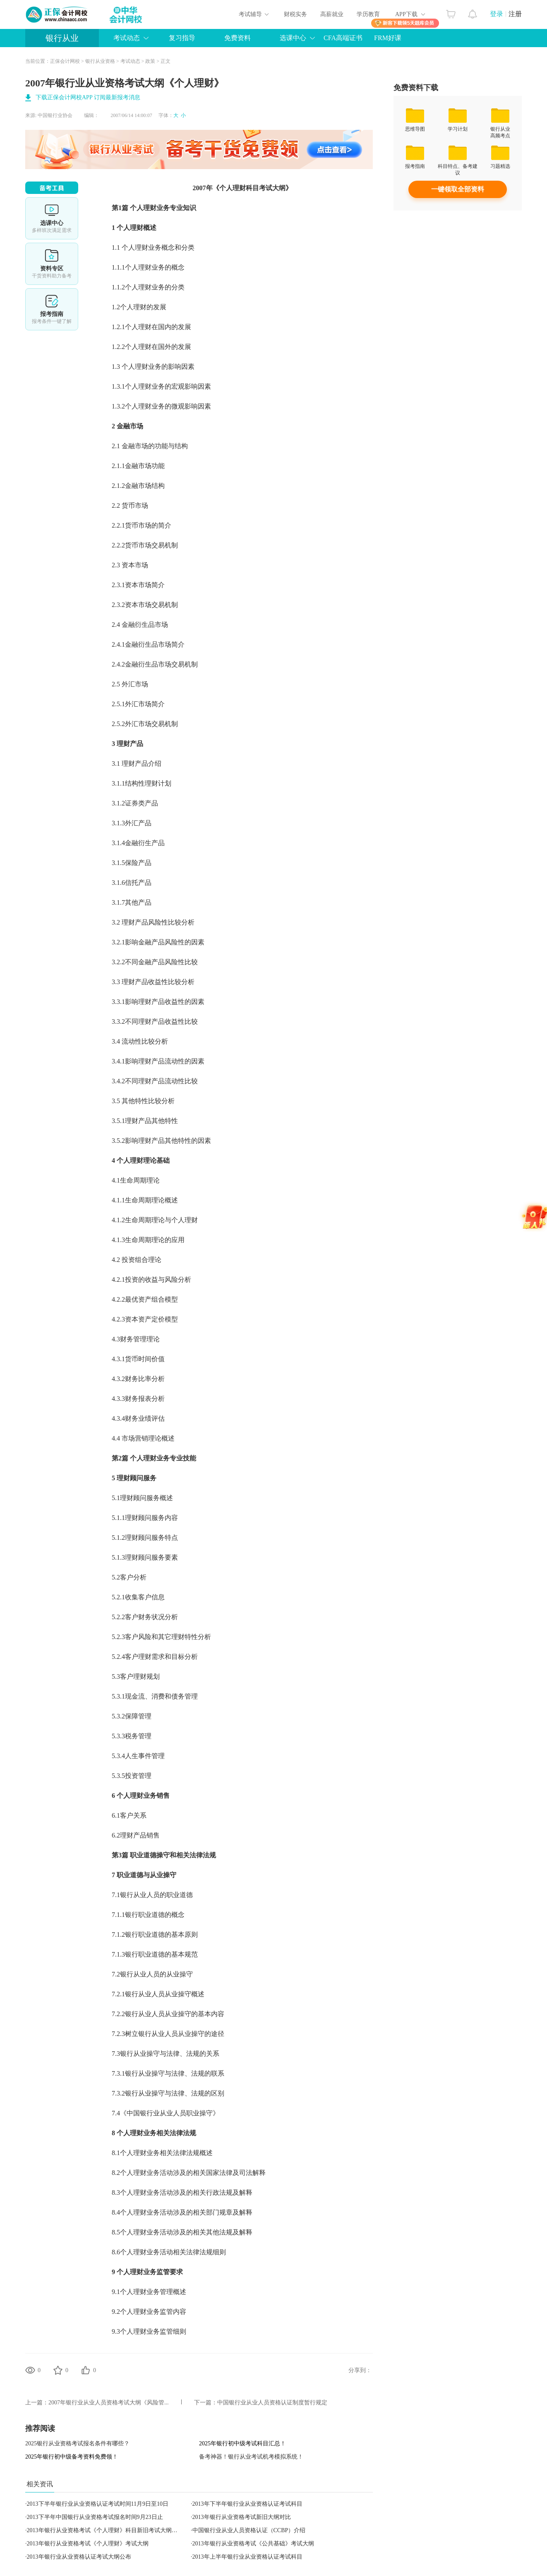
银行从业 (62, 38)
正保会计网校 (65, 61)
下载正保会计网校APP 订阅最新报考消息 (88, 97)
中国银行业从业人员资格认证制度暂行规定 (272, 2402)
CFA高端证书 (343, 37)
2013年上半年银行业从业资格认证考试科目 (247, 2557)
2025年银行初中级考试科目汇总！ (242, 2443)
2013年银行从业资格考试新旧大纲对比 (241, 2517)
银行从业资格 (100, 61)
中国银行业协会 (55, 115)
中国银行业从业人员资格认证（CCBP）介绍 (249, 2530)
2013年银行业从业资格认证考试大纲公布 (79, 2557)
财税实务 (295, 14)
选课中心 (293, 37)
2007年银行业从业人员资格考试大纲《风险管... (108, 2402)
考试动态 (126, 37)
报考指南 (52, 309)
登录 (496, 13)
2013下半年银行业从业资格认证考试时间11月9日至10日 (97, 2504)
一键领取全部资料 (457, 189)
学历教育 (368, 14)
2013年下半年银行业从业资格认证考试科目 (247, 2504)
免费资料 (237, 37)
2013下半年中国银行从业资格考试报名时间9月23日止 (95, 2517)
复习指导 (182, 37)
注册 (515, 13)
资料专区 (52, 263)
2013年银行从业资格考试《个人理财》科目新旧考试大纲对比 (105, 2530)
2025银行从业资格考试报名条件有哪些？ (77, 2443)
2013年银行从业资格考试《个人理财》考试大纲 (88, 2543)
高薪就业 (331, 14)
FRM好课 (387, 37)
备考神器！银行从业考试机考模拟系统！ (251, 2457)
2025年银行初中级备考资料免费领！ (71, 2457)
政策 (150, 61)
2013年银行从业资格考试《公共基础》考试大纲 (253, 2543)
